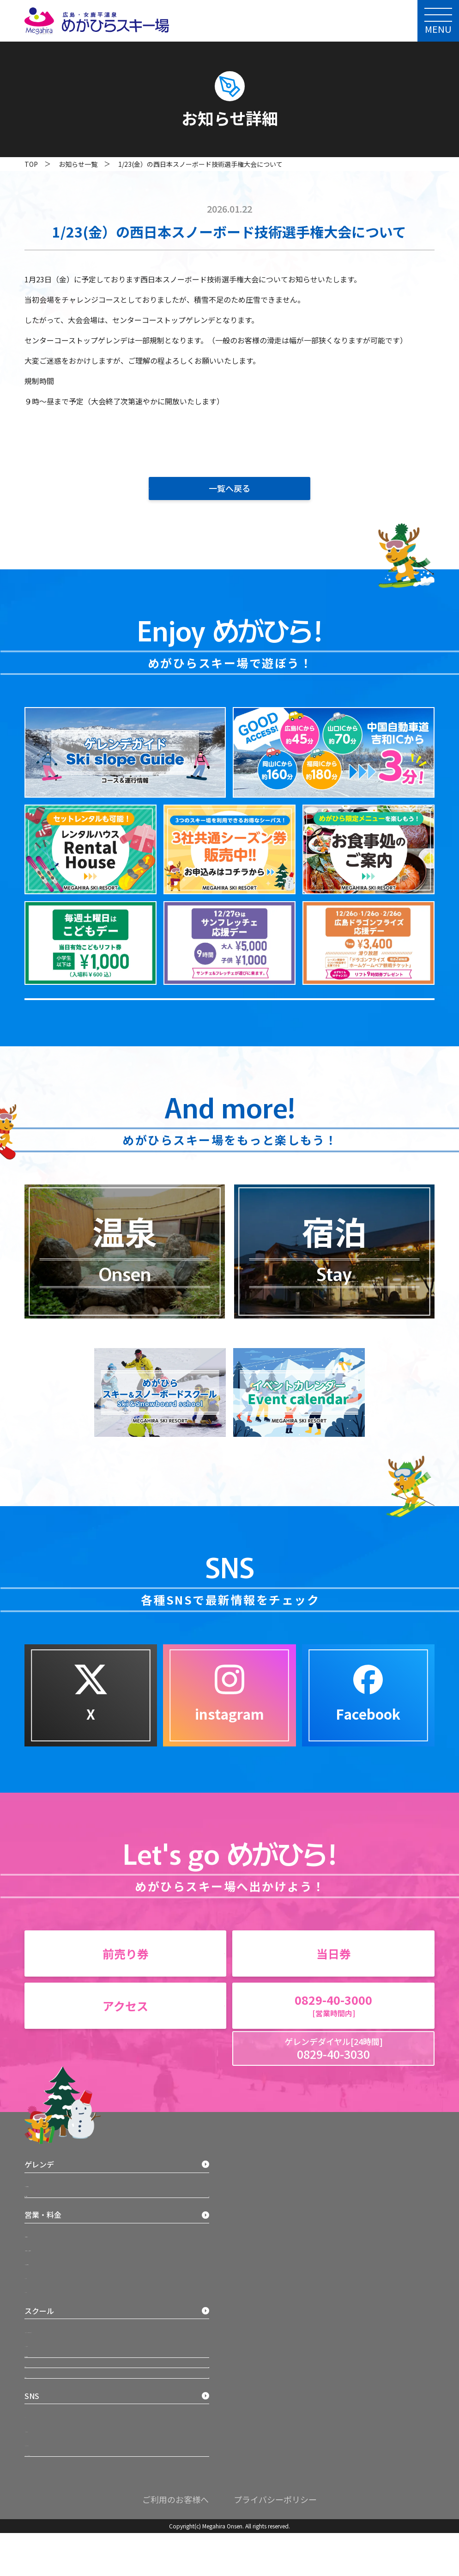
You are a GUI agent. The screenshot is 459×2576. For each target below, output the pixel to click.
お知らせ (39, 2495)
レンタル (44, 2342)
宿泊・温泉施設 (50, 2430)
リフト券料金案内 (57, 2328)
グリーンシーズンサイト (271, 2275)
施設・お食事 (46, 2248)
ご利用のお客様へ (175, 2543)
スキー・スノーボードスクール (76, 2396)
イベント (44, 2356)
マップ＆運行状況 (57, 2227)
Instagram (252, 2242)
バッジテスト (50, 2410)
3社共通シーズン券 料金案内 (72, 2314)
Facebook (251, 2255)
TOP (31, 164)
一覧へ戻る (229, 488)
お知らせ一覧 (78, 164)
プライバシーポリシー (275, 2543)
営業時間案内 (50, 2300)
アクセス (39, 2463)
